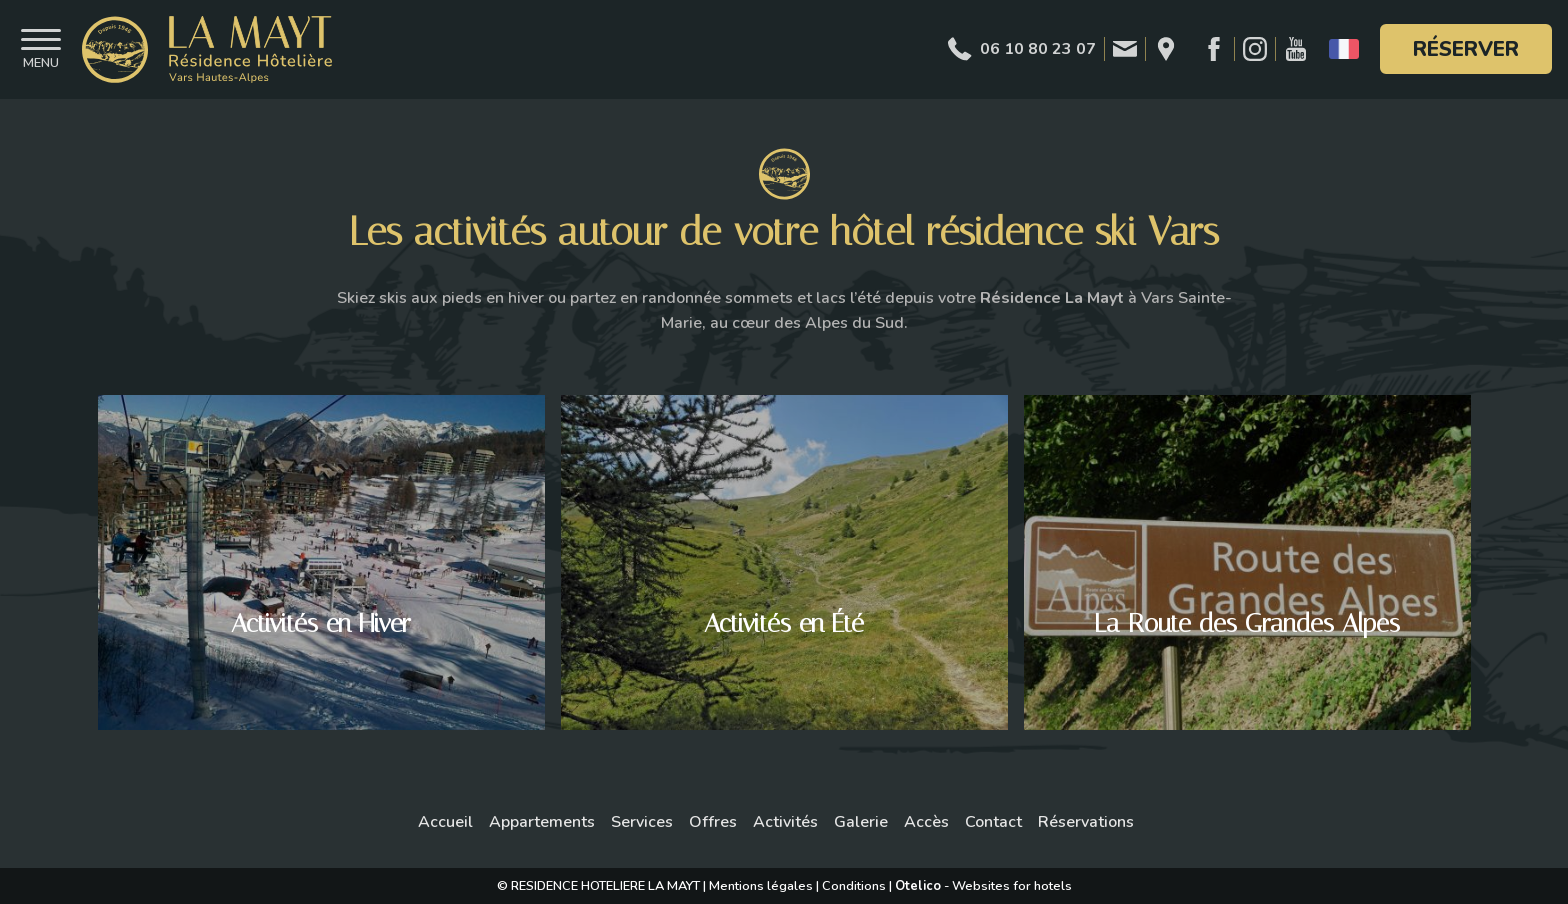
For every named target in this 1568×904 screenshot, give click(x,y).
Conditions (854, 886)
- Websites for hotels (983, 886)
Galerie (861, 822)
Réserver (1466, 49)
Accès (926, 822)
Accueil (445, 822)
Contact (993, 822)
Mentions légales (761, 886)
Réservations (1086, 822)
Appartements (542, 822)
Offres (713, 822)
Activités (785, 822)
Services (642, 822)
